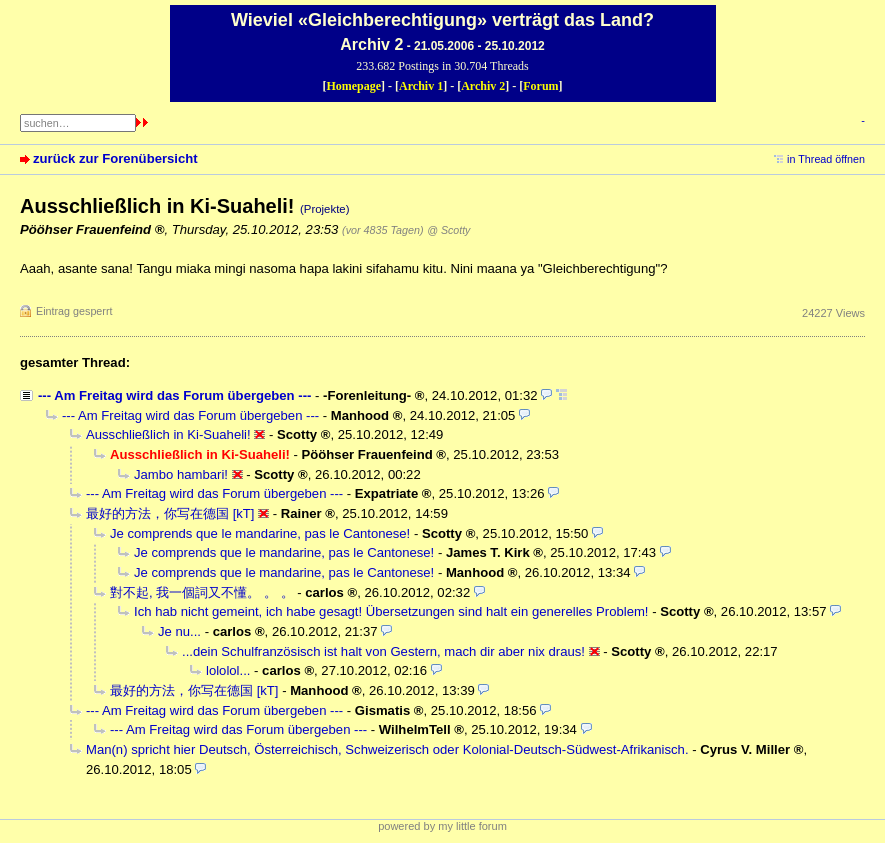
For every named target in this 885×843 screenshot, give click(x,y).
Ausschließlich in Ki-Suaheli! (168, 434)
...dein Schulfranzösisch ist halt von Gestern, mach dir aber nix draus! (383, 651)
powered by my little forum (442, 826)
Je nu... (179, 631)
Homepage (353, 86)
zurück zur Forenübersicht (115, 158)
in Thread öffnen (826, 159)
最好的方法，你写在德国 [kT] (170, 513)
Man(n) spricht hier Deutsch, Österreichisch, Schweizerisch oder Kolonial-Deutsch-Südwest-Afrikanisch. (387, 749)
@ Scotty (448, 230)
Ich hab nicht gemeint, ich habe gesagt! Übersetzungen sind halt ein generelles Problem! (391, 611)
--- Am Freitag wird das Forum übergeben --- (174, 395)
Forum (540, 86)
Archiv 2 (483, 86)
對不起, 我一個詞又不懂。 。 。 (202, 592)
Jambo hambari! (181, 474)
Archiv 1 (421, 86)
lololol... (228, 670)
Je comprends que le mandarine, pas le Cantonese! (260, 533)
